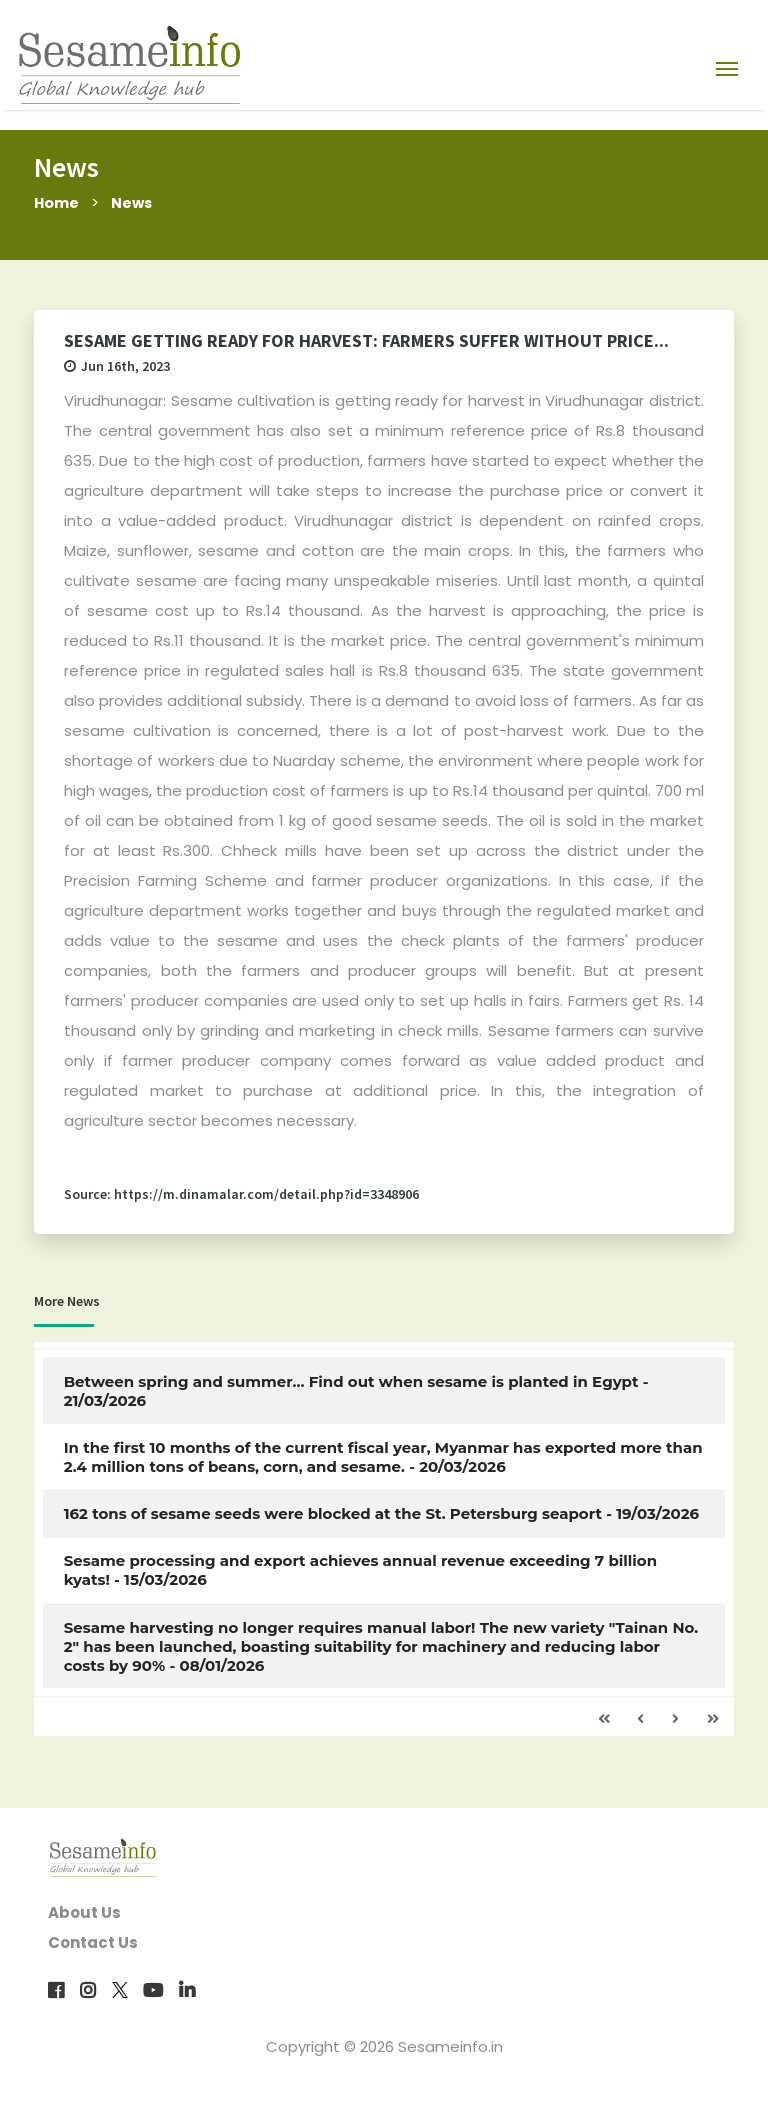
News (135, 202)
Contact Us (93, 1942)
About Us (84, 1912)
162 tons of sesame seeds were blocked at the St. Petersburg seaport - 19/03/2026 (381, 1513)
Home (57, 202)
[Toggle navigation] (727, 68)
